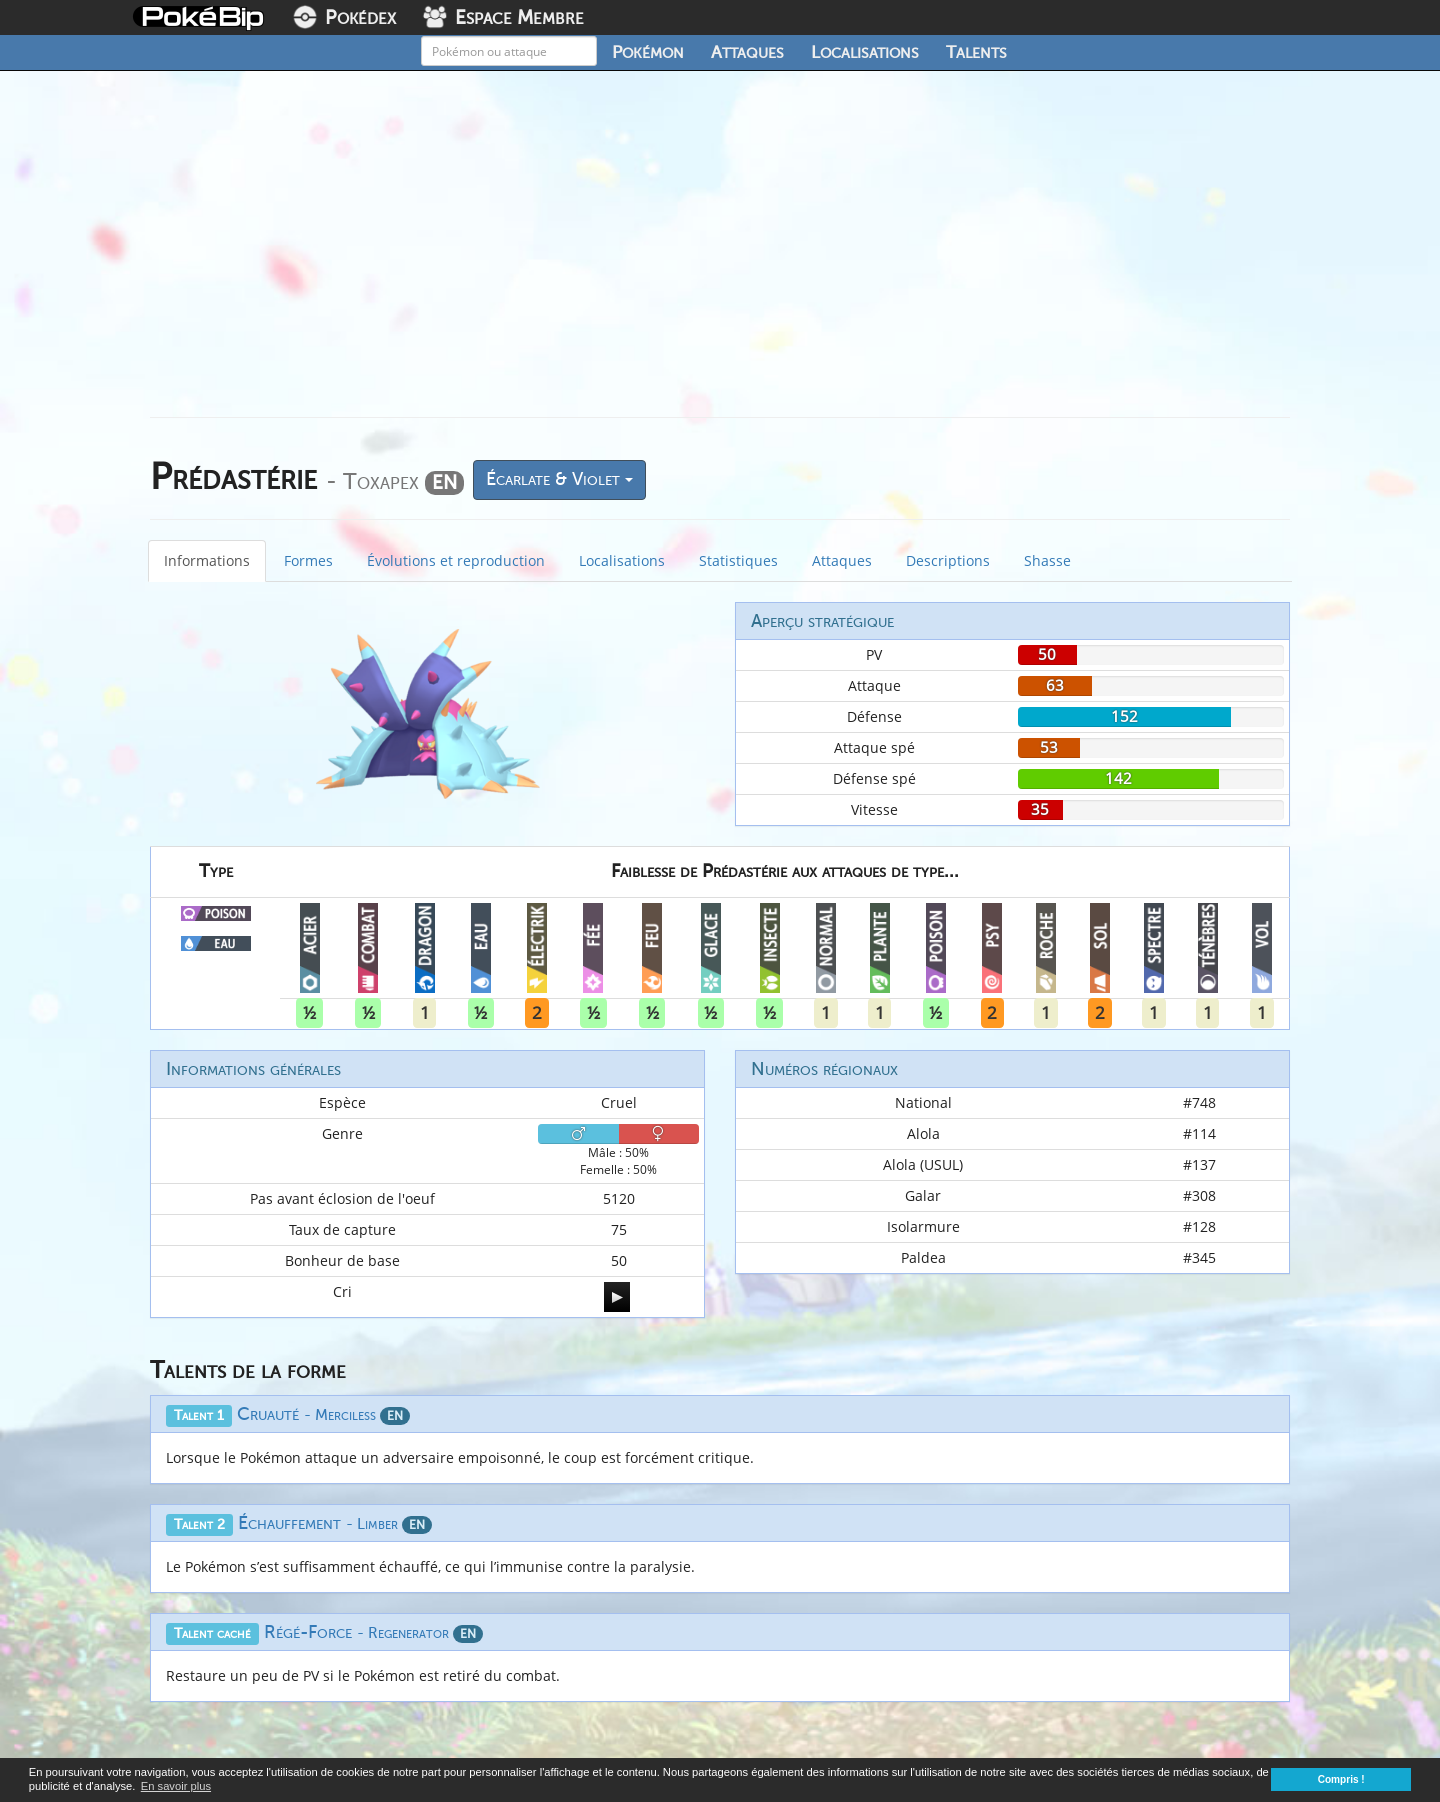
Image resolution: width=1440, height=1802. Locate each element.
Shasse (1047, 560)
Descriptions (948, 560)
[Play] (617, 1297)
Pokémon (648, 52)
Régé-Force (373, 1632)
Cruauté (323, 1414)
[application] (617, 1297)
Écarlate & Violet (559, 479)
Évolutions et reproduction (456, 560)
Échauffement (335, 1523)
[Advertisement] (720, 252)
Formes (308, 560)
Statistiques (738, 560)
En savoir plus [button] (176, 1786)
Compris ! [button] (1341, 1779)
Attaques (747, 52)
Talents (976, 52)
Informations (207, 560)
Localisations (865, 52)
